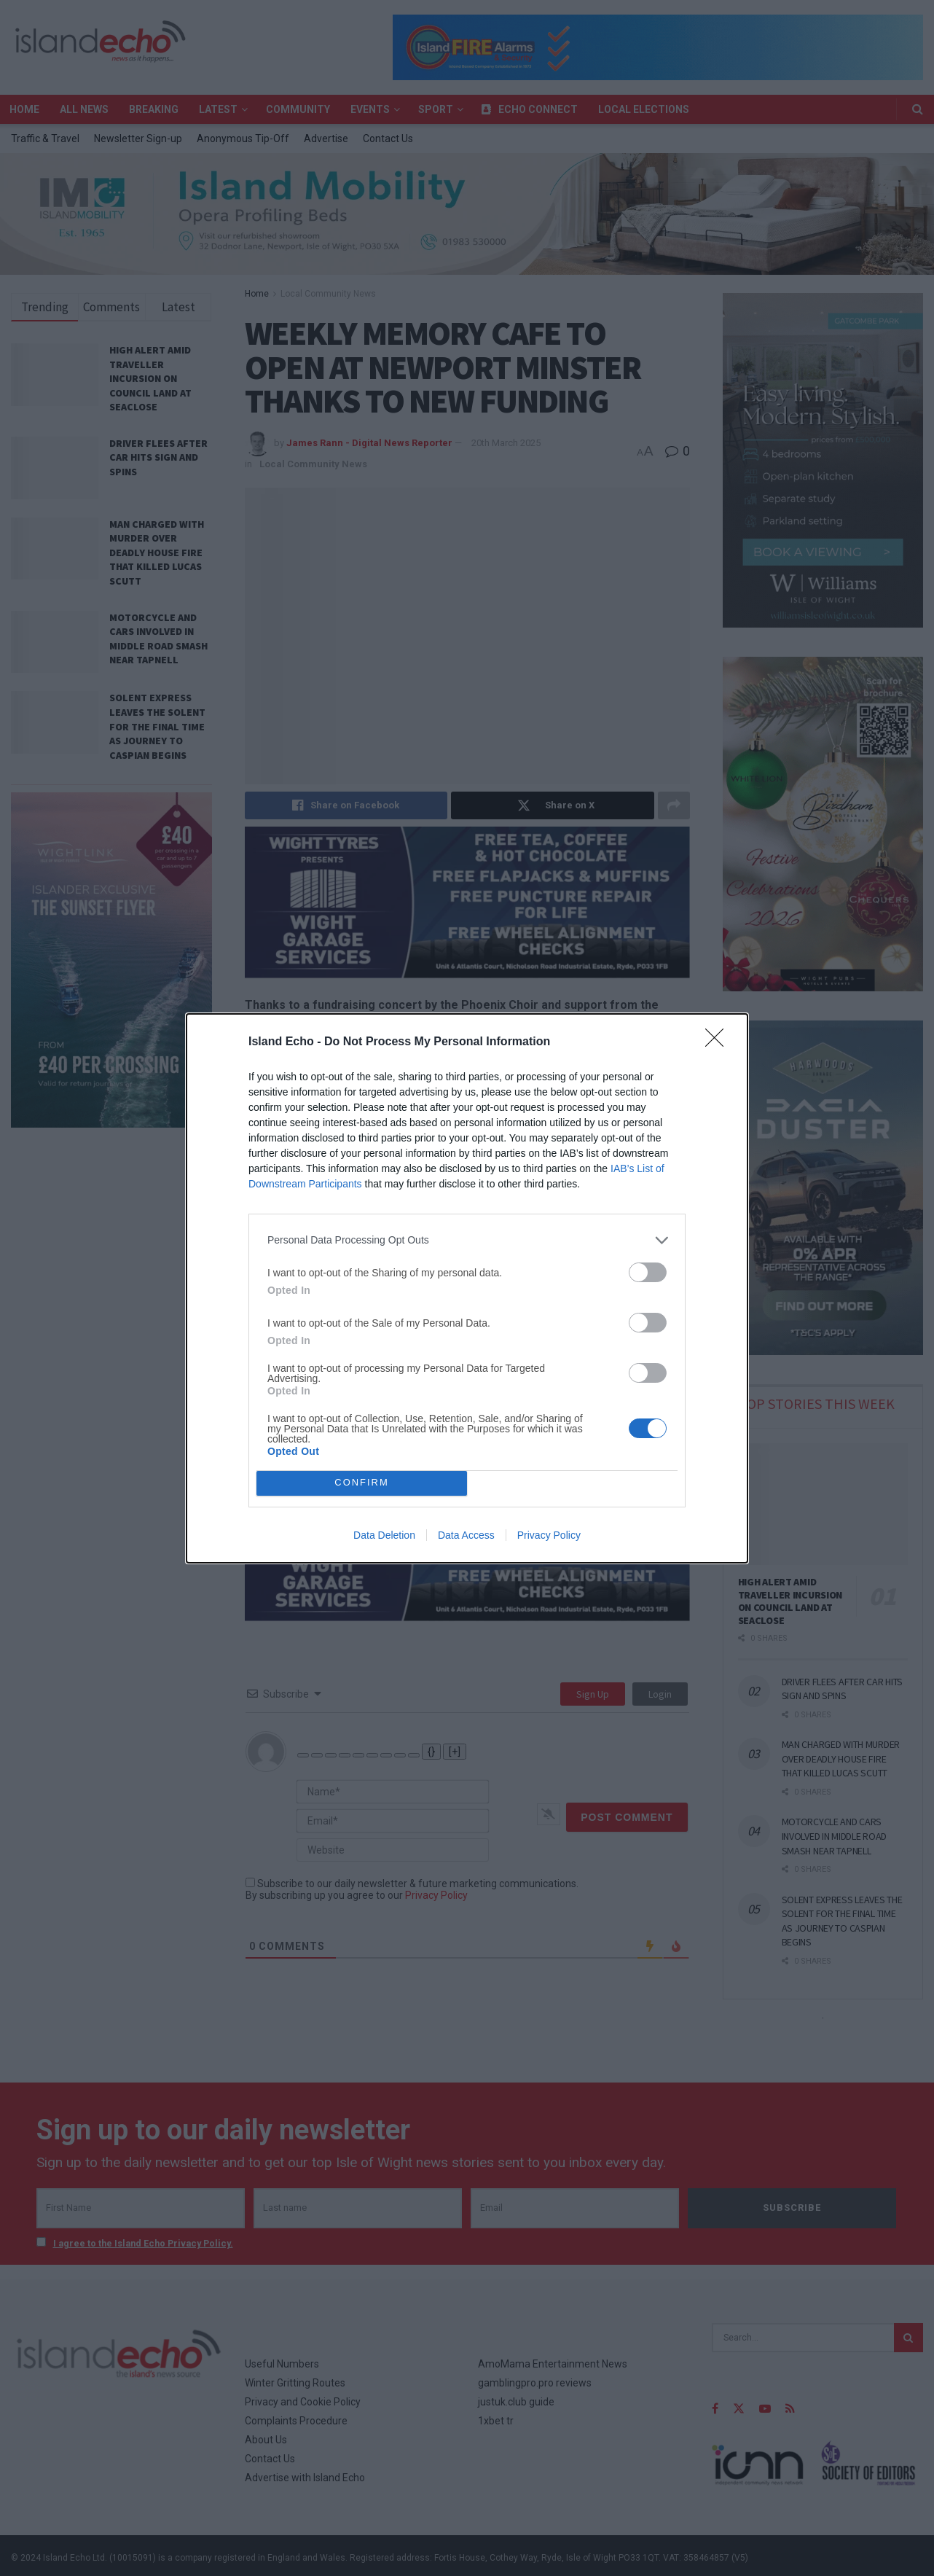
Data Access (466, 1535)
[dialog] (467, 1288)
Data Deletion (384, 1535)
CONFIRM (361, 1483)
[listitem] (467, 1240)
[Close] (719, 1042)
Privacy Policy (549, 1535)
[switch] (648, 1272)
